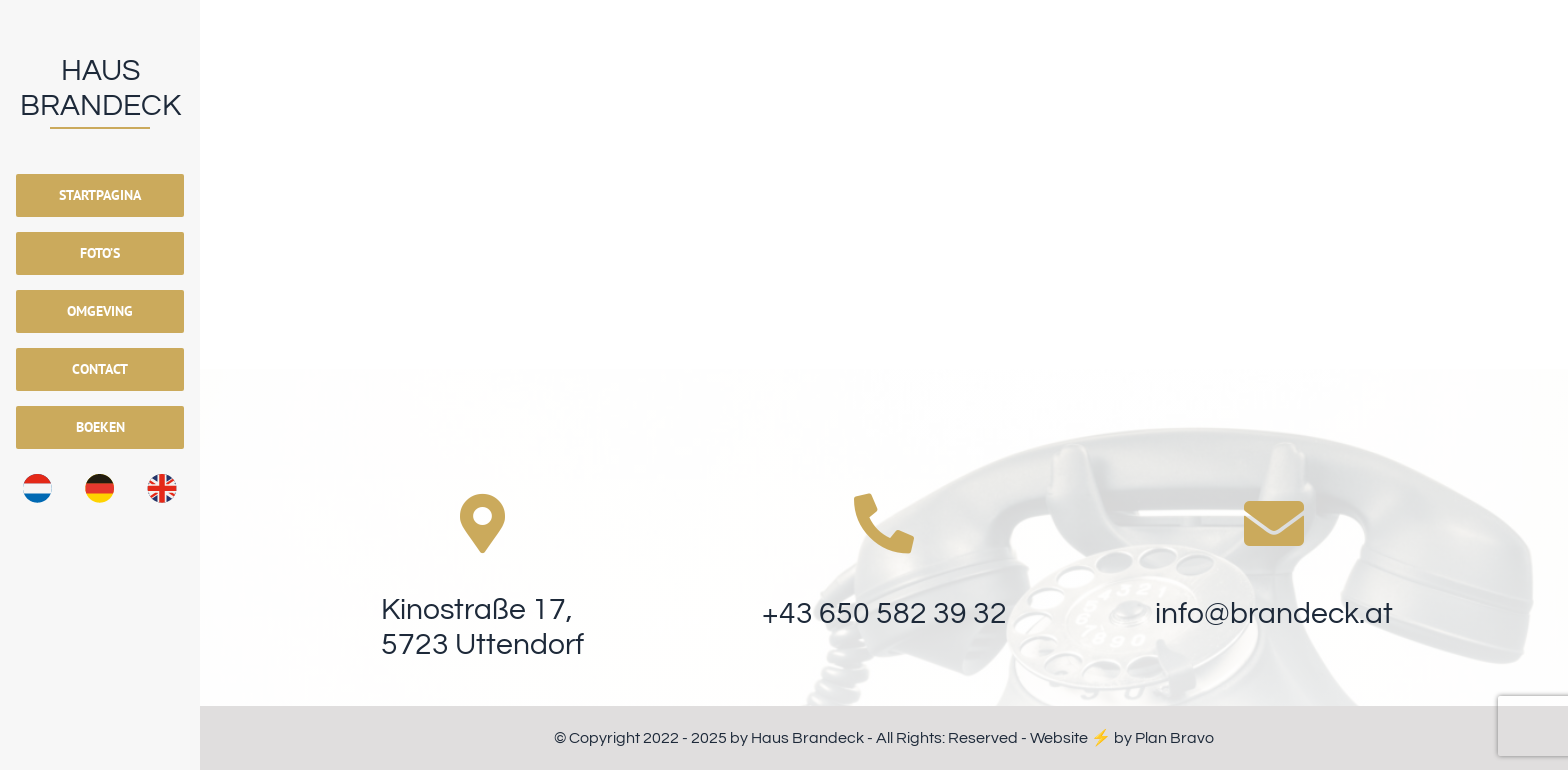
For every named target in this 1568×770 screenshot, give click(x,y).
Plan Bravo (1174, 738)
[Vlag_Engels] (162, 482)
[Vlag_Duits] (99, 482)
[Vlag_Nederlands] (37, 482)
